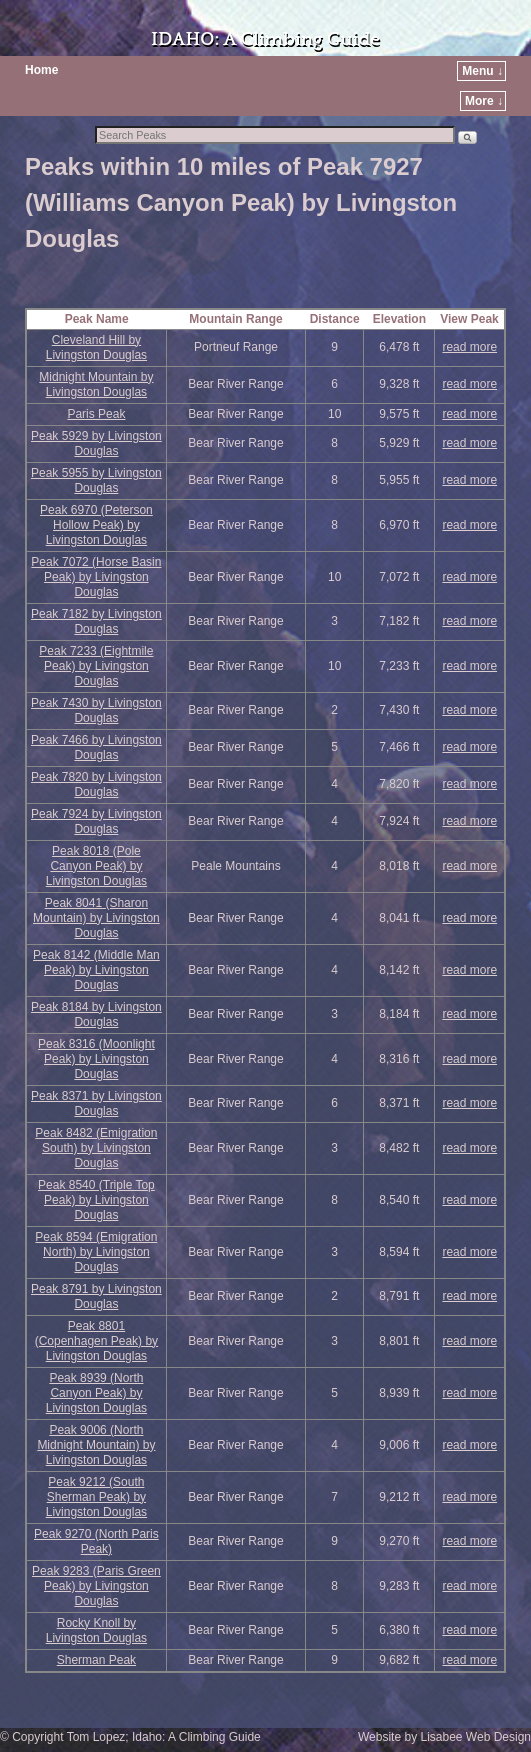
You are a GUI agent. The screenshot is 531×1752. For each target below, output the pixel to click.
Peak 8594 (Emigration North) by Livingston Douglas (96, 1252)
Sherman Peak (96, 1660)
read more (469, 347)
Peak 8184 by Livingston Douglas (96, 1014)
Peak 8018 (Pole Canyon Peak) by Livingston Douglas (96, 866)
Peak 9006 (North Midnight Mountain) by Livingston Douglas (96, 1445)
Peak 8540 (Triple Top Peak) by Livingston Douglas (96, 1200)
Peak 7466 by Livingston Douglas (96, 747)
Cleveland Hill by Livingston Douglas (96, 347)
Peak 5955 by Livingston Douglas (96, 480)
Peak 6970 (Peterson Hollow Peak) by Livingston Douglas (96, 525)
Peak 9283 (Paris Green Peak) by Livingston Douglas (96, 1586)
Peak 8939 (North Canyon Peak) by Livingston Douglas (96, 1393)
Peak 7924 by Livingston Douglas (96, 821)
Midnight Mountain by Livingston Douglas (96, 384)
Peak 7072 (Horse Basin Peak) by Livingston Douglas (96, 577)
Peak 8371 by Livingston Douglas (96, 1103)
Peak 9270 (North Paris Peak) (96, 1541)
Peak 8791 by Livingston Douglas (96, 1296)
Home (41, 70)
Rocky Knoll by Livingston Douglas (96, 1630)
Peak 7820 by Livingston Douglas (96, 784)
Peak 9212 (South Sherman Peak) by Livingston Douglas (96, 1497)
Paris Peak (96, 414)
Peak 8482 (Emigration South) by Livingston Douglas (96, 1148)
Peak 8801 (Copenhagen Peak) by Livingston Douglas (96, 1341)
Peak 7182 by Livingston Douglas (96, 621)
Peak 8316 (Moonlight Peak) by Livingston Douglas (96, 1059)
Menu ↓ (482, 71)
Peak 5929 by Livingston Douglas (96, 443)
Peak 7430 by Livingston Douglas (96, 710)
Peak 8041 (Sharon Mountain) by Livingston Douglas (96, 918)
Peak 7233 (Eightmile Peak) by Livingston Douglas (96, 666)
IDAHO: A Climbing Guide (265, 39)
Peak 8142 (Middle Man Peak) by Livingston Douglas (96, 970)
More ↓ (484, 101)
